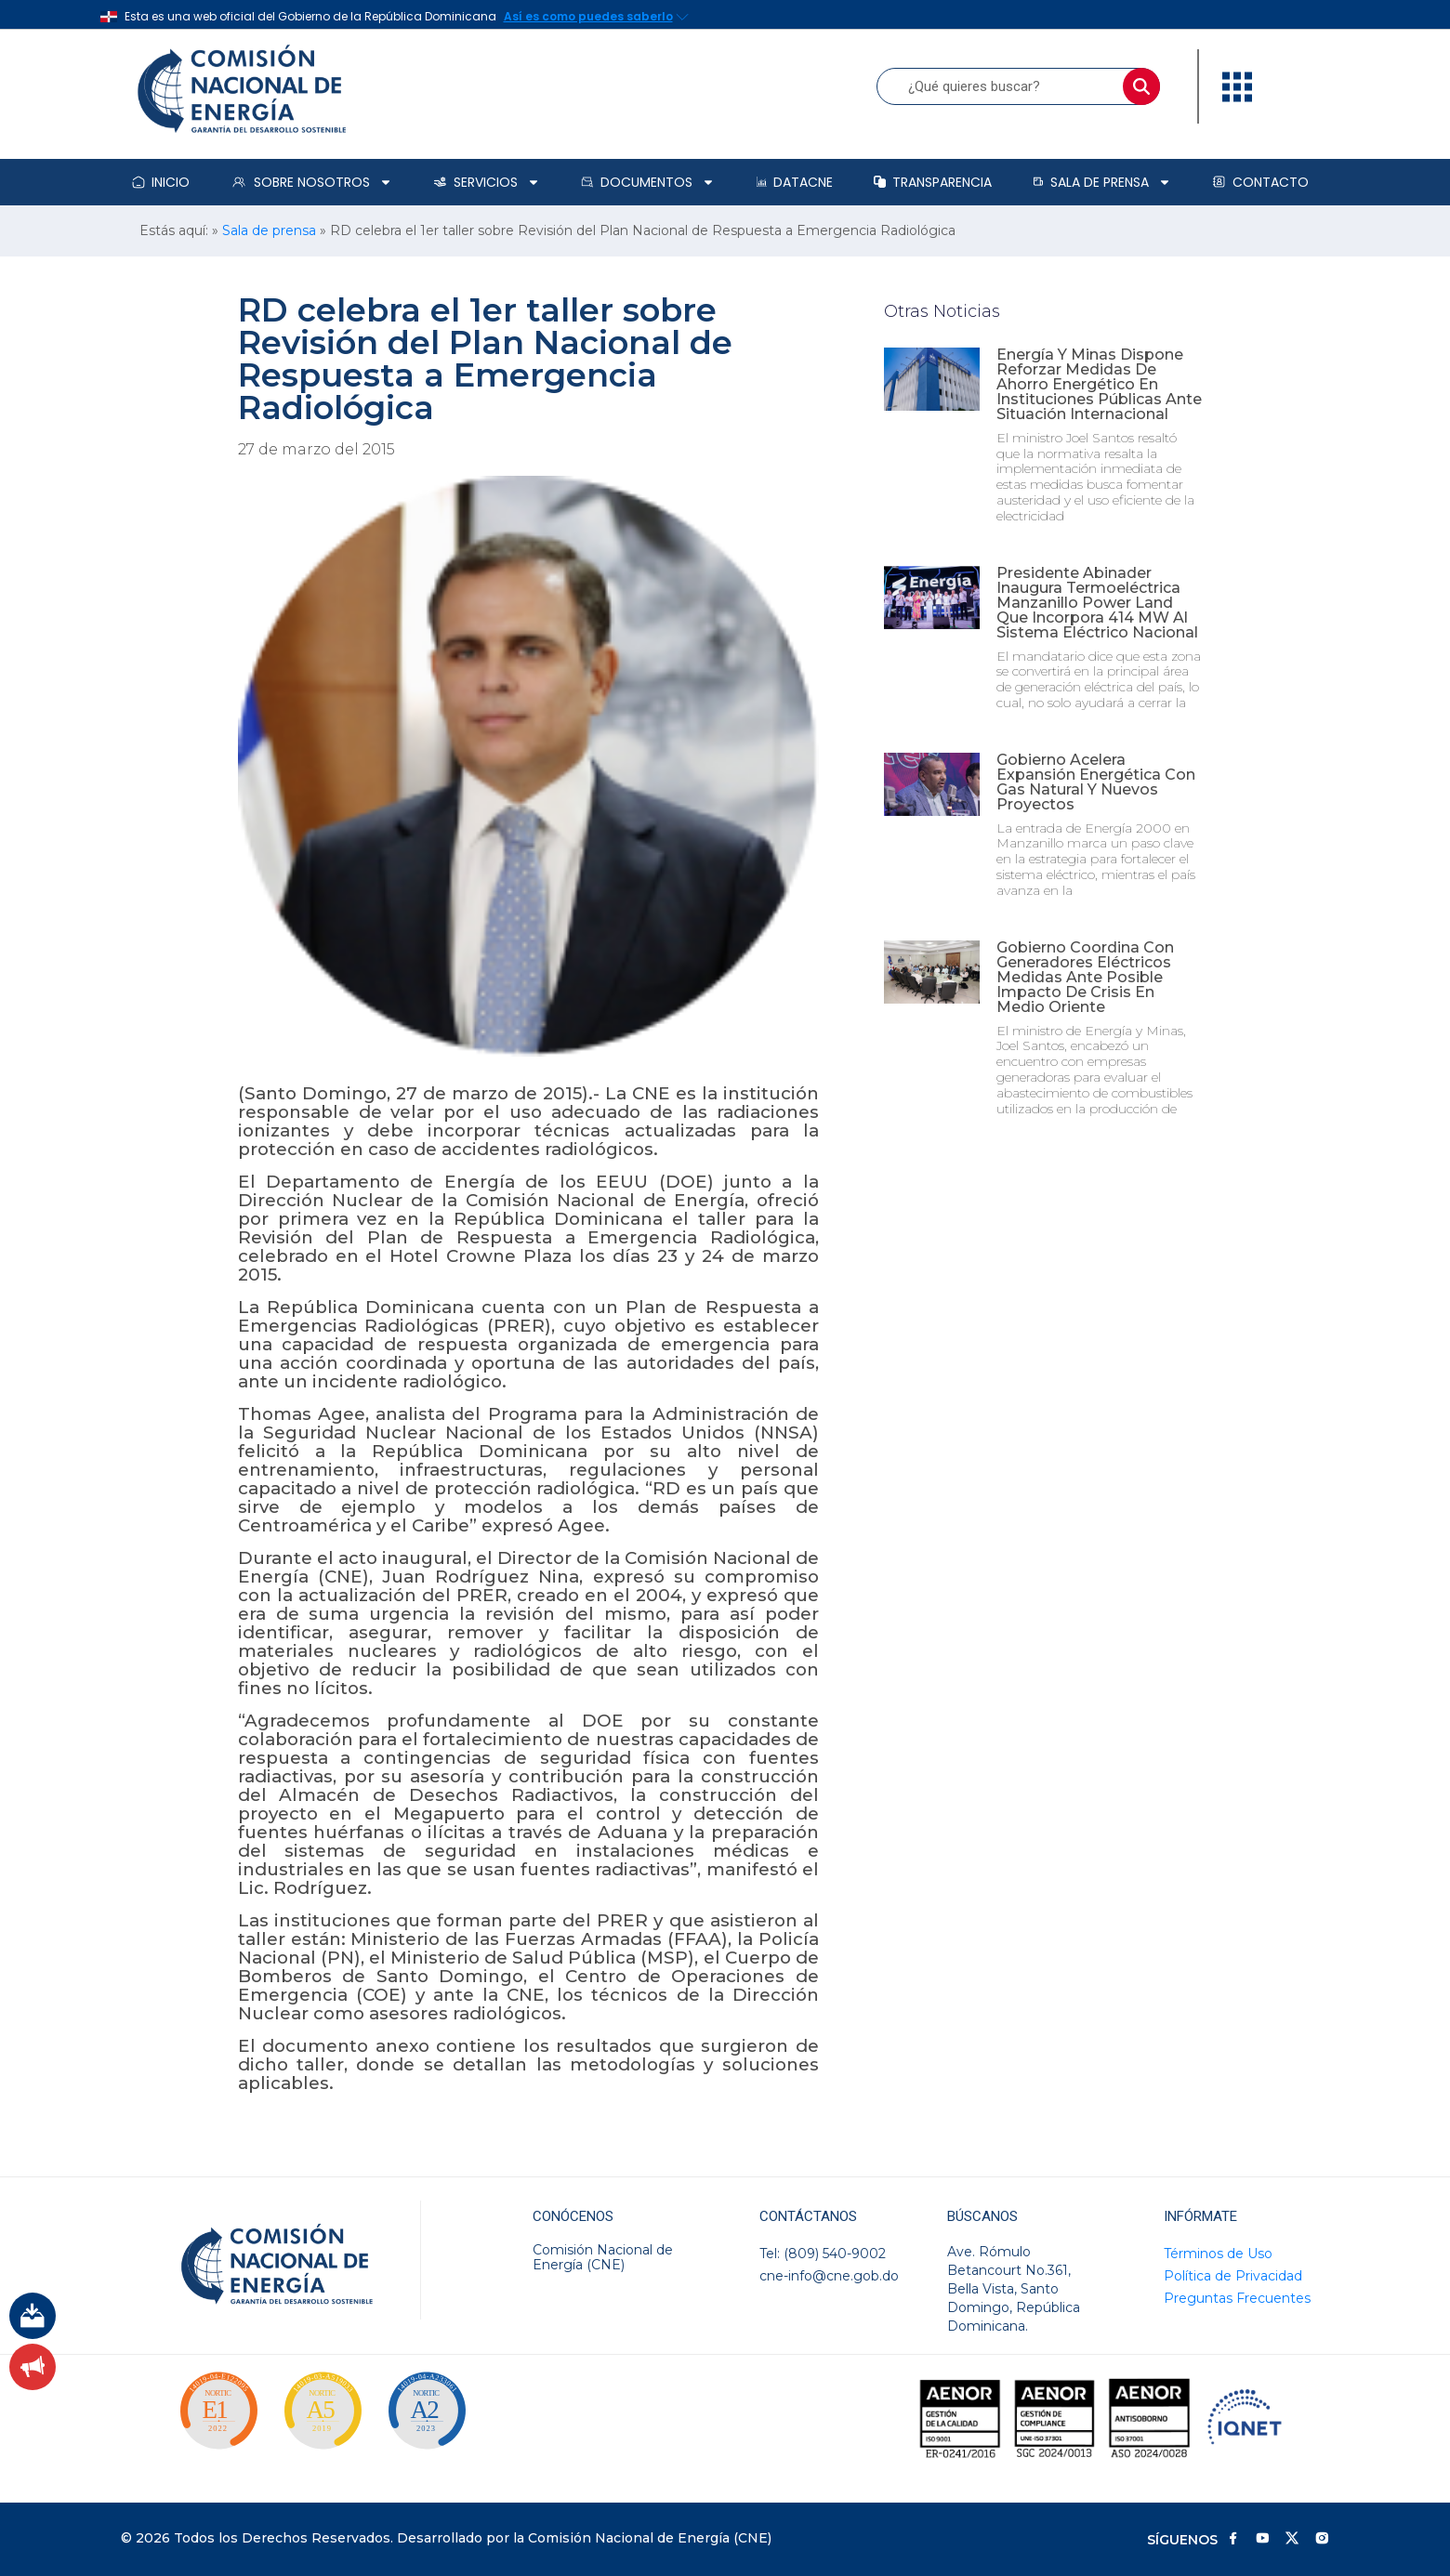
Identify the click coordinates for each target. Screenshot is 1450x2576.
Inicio (161, 182)
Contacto (1260, 182)
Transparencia (933, 182)
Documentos (648, 182)
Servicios (486, 182)
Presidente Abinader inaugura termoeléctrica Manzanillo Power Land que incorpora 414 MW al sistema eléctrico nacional (1097, 602)
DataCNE (795, 182)
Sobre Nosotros (311, 182)
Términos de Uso (1218, 2253)
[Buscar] (1141, 86)
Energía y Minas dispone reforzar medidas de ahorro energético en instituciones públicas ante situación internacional (1099, 384)
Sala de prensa (1102, 182)
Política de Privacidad (1233, 2275)
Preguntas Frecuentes (1237, 2298)
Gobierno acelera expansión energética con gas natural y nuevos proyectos (1095, 782)
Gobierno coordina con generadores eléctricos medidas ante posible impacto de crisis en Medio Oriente (1085, 977)
